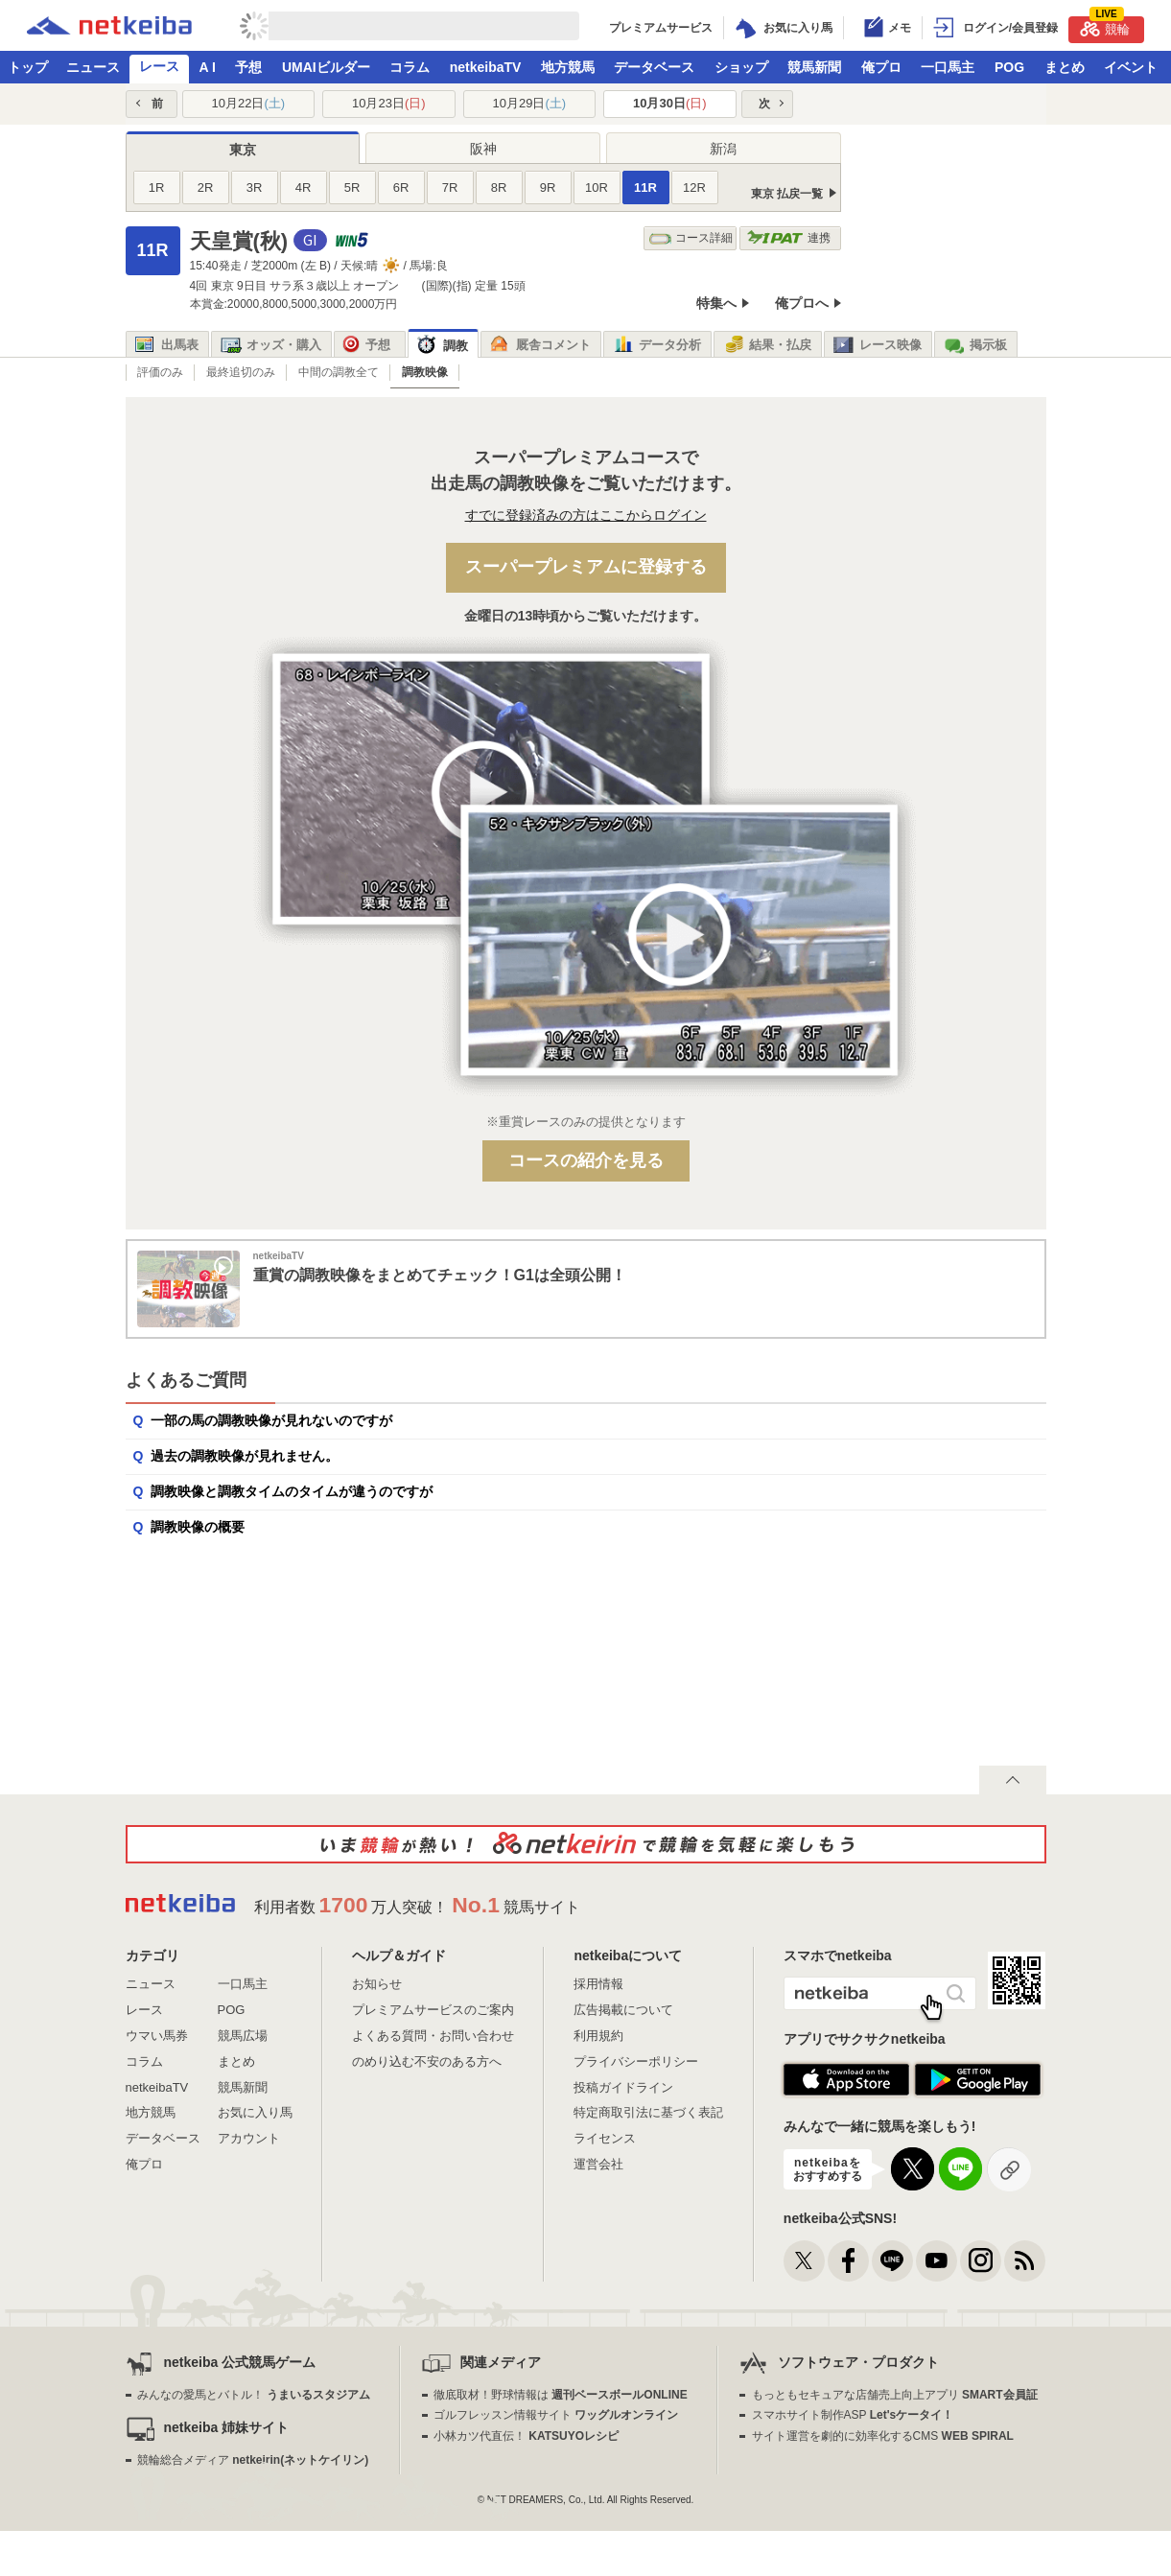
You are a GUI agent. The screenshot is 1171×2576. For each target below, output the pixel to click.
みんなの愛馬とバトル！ (253, 2394)
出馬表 (167, 345)
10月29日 (529, 103)
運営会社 (598, 2164)
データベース (654, 67)
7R (450, 187)
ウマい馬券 (157, 2035)
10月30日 (670, 103)
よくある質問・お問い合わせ (433, 2035)
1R (157, 187)
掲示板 (975, 345)
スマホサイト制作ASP (853, 2415)
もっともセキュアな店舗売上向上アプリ (895, 2394)
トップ (28, 67)
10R (596, 187)
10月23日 (389, 103)
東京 (242, 149)
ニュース (93, 67)
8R (499, 187)
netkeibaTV (486, 67)
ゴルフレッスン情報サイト (555, 2415)
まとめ (1064, 67)
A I (207, 67)
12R (694, 187)
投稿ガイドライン (623, 2087)
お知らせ (377, 1984)
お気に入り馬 (255, 2112)
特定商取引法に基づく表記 (648, 2112)
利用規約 (598, 2035)
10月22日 (248, 103)
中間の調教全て (338, 372)
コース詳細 (691, 238)
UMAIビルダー (326, 67)
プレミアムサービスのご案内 (433, 2009)
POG (1009, 67)
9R (548, 187)
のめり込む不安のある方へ (427, 2061)
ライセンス (605, 2138)
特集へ (716, 303)
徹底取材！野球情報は (560, 2394)
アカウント (249, 2138)
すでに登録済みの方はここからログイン (586, 515)
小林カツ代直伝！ (526, 2436)
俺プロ (881, 67)
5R (352, 187)
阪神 (483, 148)
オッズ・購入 (271, 345)
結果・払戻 (767, 345)
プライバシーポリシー (636, 2061)
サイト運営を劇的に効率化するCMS (883, 2436)
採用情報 (598, 1984)
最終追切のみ (240, 372)
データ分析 (657, 345)
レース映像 (877, 345)
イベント (1131, 67)
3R (254, 187)
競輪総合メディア (252, 2460)
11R (645, 187)
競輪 (1105, 26)
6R (401, 187)
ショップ (741, 67)
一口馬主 (947, 67)
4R (303, 187)
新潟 (723, 148)
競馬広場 (243, 2035)
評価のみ (160, 372)
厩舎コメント (540, 345)
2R (206, 187)
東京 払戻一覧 (787, 193)
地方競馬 (568, 67)
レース (159, 66)
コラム (409, 67)
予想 (248, 67)
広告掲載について (623, 2009)
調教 (442, 346)
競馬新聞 (814, 67)
